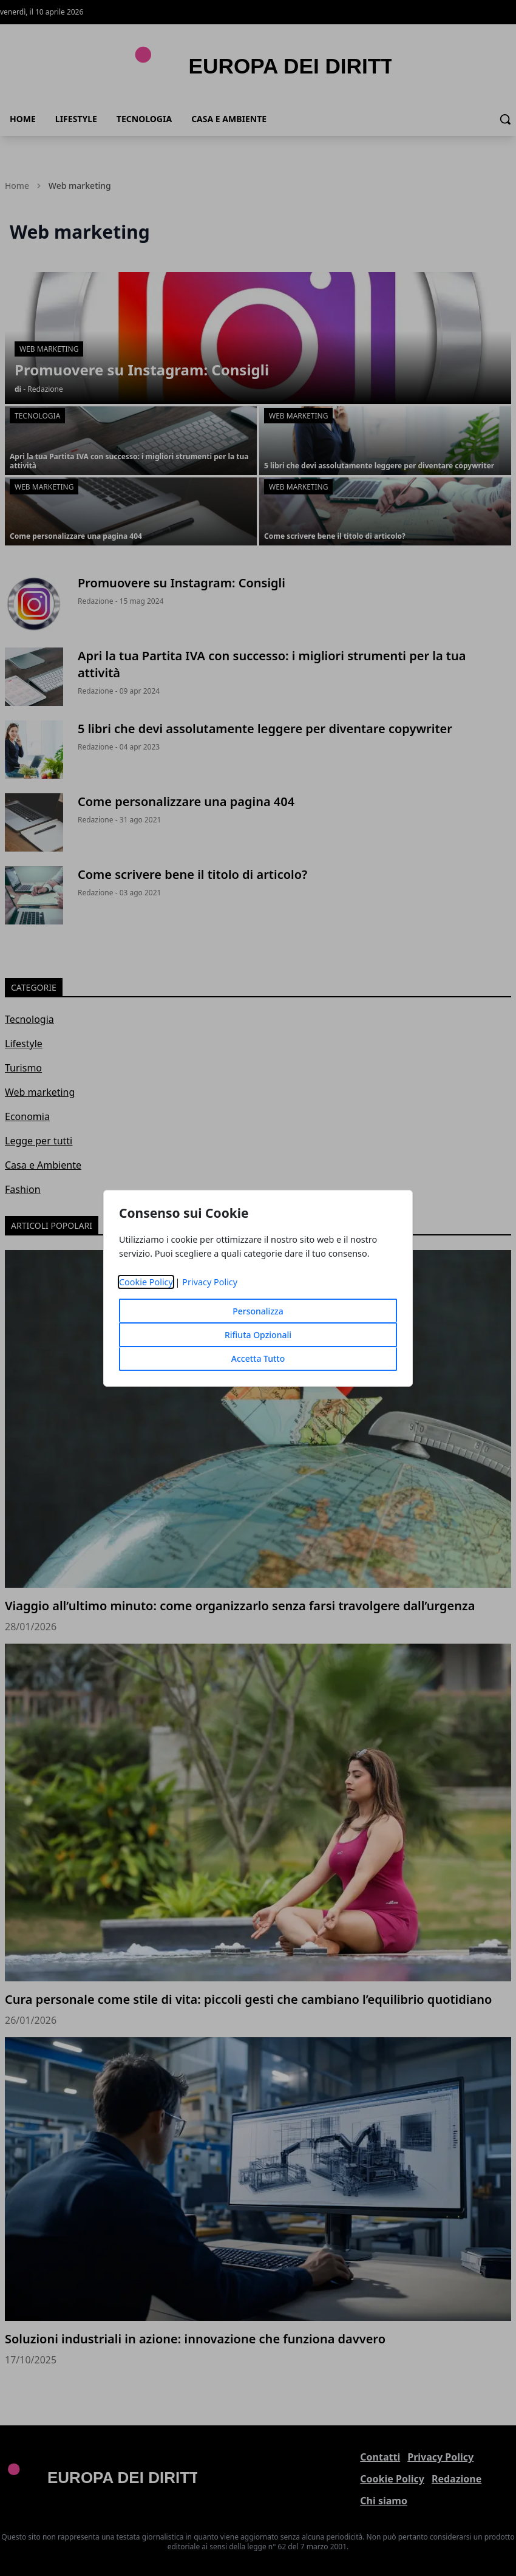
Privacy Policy (209, 1282)
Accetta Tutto (258, 1358)
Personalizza (258, 1311)
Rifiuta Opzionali (258, 1335)
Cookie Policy (146, 1282)
